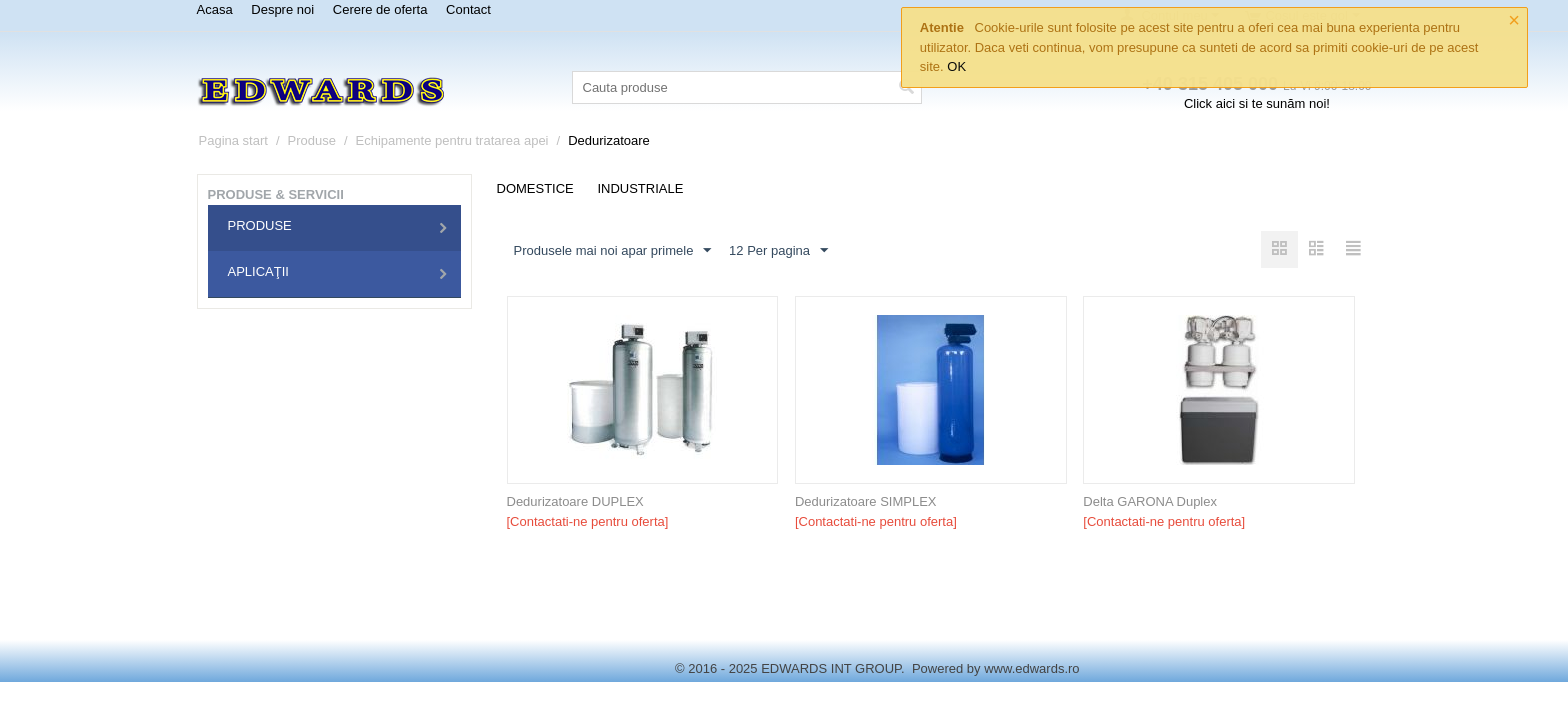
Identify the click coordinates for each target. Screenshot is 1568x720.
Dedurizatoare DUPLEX (575, 501)
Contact (468, 9)
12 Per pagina (778, 251)
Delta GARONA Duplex (1150, 501)
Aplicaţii (258, 271)
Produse (312, 140)
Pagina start (233, 140)
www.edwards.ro (1031, 668)
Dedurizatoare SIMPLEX (866, 501)
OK (956, 66)
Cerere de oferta (380, 9)
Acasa (215, 9)
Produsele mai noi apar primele (613, 251)
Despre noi (282, 9)
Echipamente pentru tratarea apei (452, 140)
